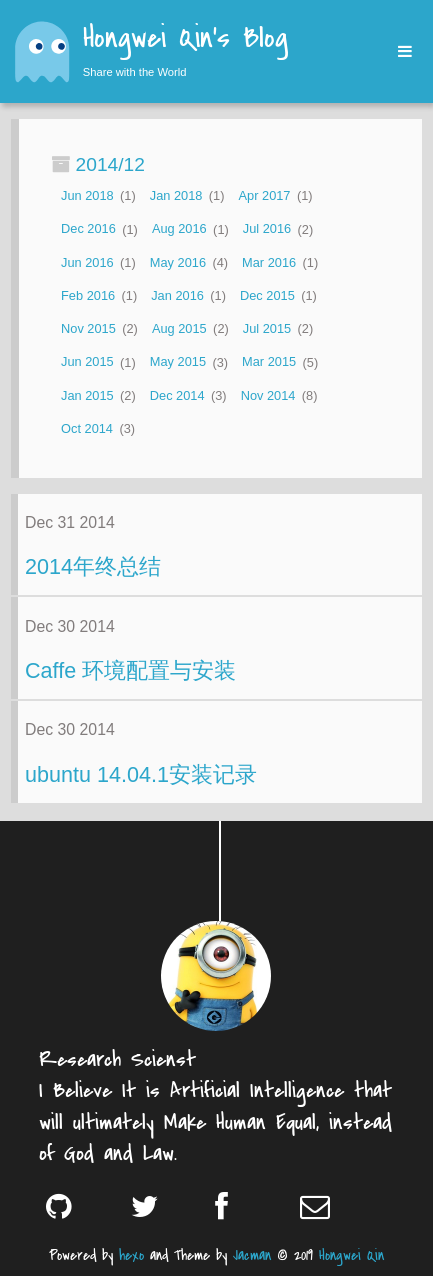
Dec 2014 (177, 395)
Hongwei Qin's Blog (185, 40)
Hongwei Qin (351, 1255)
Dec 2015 (267, 295)
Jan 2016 (177, 295)
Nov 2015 (88, 328)
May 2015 (178, 362)
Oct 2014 (87, 428)
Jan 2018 (176, 195)
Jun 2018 (87, 195)
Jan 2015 (87, 395)
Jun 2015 (87, 362)
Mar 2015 (269, 362)
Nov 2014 (268, 395)
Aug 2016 (179, 229)
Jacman (252, 1255)
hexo (131, 1255)
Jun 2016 (87, 262)
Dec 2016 (88, 229)
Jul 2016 (267, 229)
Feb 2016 (88, 295)
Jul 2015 (267, 328)
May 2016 (178, 262)
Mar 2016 (269, 262)
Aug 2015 (179, 328)
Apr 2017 (265, 195)
